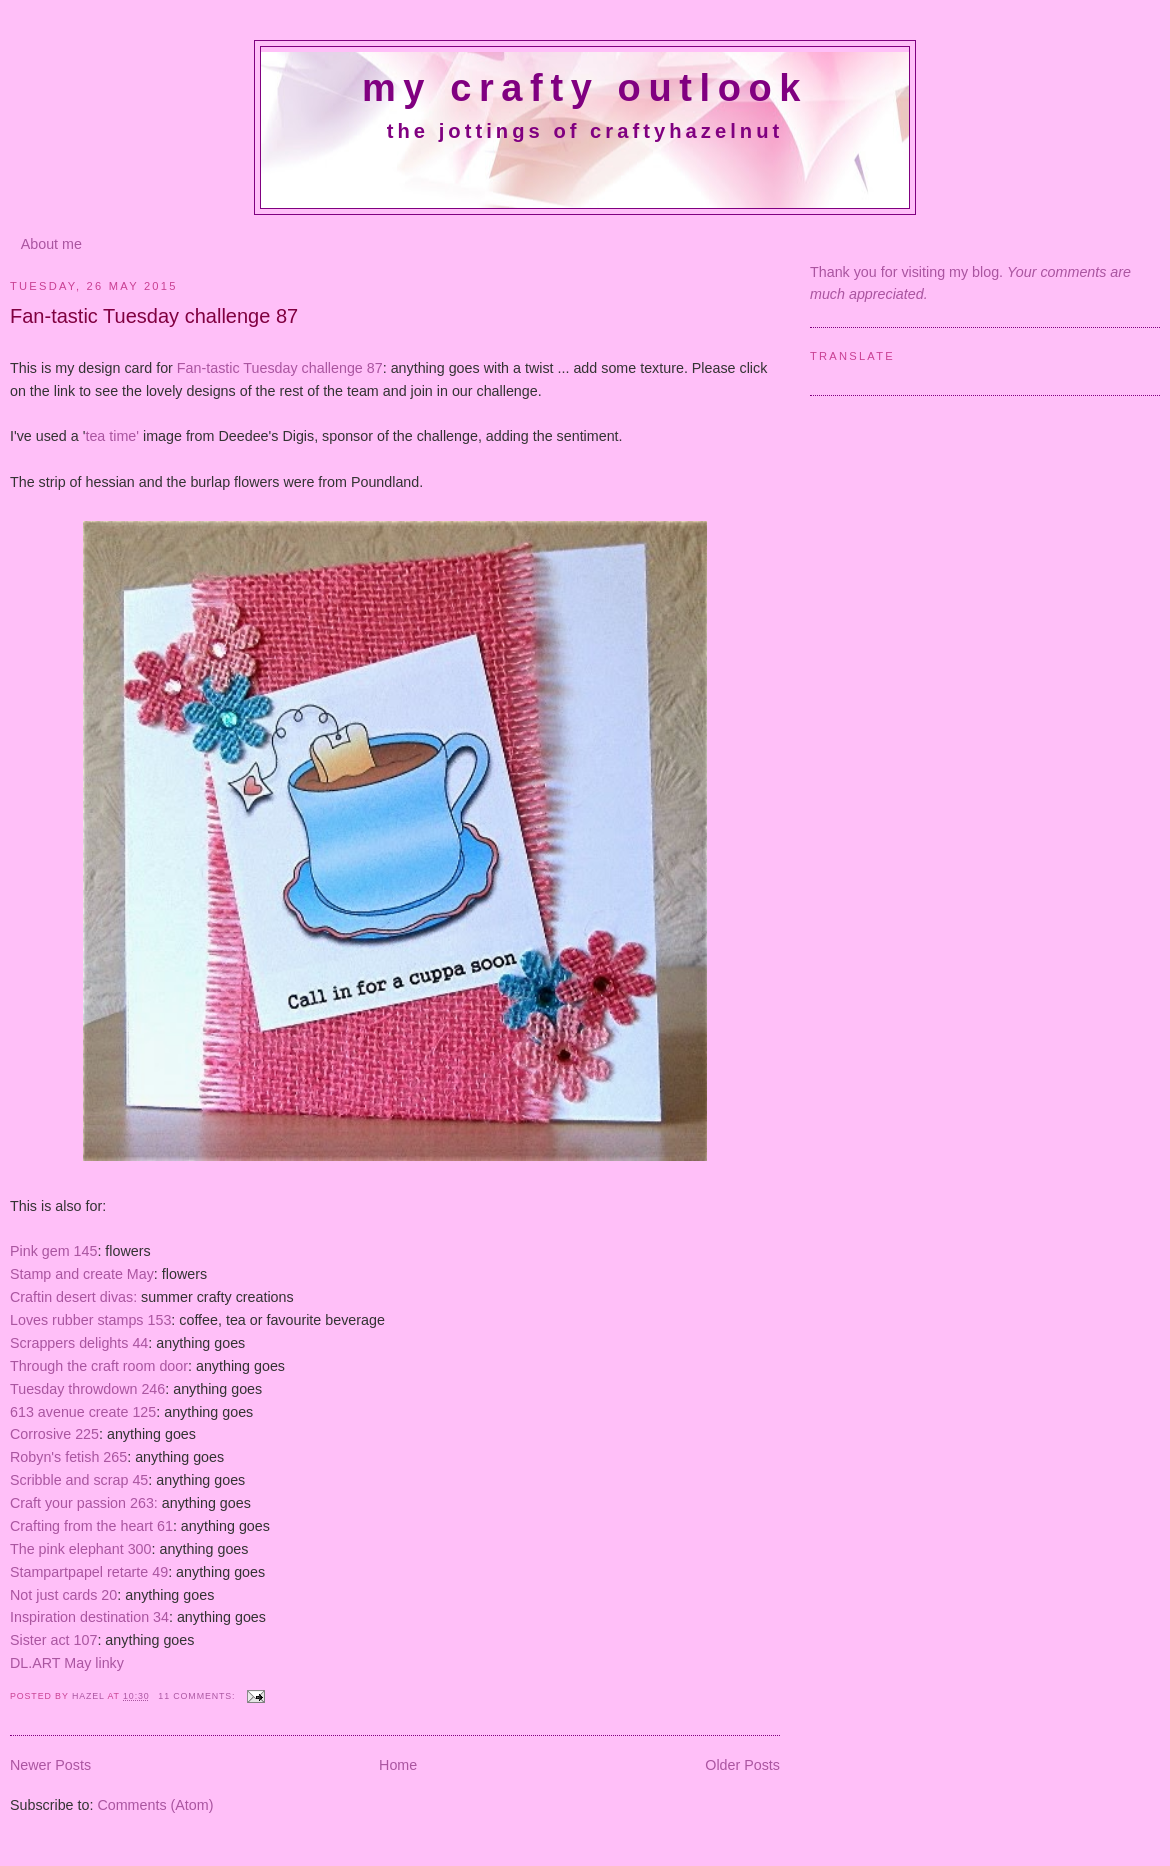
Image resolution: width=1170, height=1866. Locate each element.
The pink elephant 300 (81, 1549)
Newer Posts (50, 1765)
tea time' (112, 436)
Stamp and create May (82, 1274)
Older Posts (742, 1765)
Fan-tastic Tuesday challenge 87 (154, 316)
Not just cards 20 (63, 1595)
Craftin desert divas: (73, 1297)
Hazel (90, 1696)
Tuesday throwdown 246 (87, 1389)
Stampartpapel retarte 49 (89, 1572)
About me (51, 244)
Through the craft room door (99, 1366)
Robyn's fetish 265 (68, 1457)
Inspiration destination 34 (89, 1617)
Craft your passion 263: (84, 1503)
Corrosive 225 (54, 1434)
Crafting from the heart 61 (91, 1526)
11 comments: (198, 1696)
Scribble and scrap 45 (79, 1480)
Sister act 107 (53, 1640)
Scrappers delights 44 (79, 1343)
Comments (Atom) (155, 1805)
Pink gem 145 (53, 1251)
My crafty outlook (585, 88)
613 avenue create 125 (83, 1412)
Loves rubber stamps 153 (90, 1320)
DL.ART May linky (67, 1663)
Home (398, 1765)
